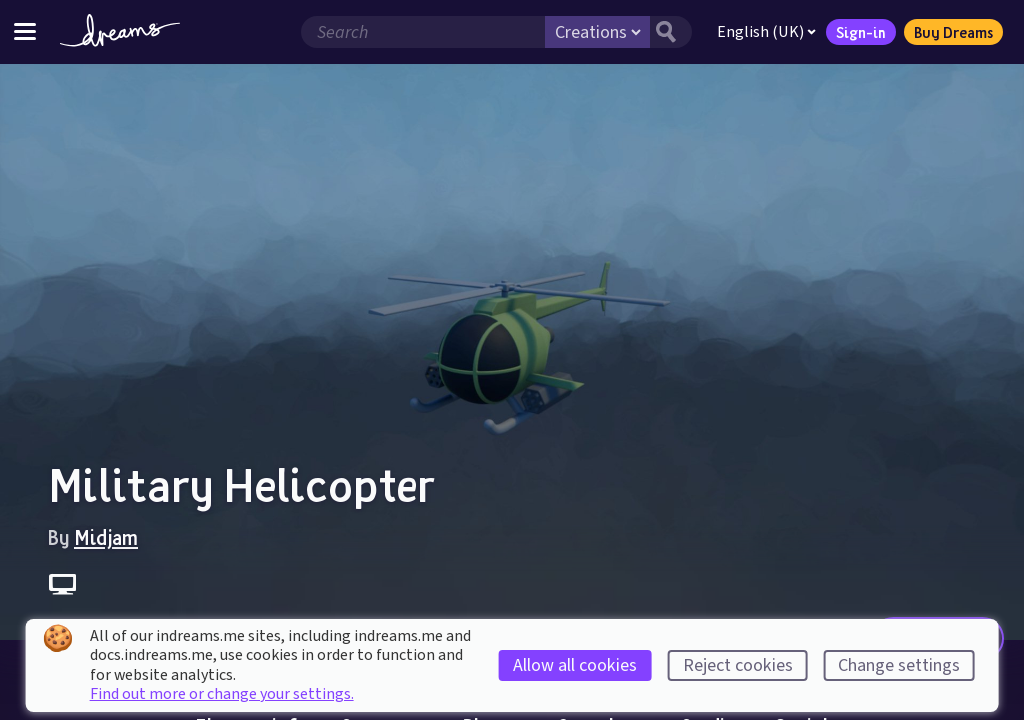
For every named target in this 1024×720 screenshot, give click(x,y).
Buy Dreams (953, 32)
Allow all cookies (575, 665)
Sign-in (861, 32)
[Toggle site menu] (25, 31)
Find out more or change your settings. (222, 694)
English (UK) (766, 32)
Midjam (106, 537)
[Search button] (671, 32)
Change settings (899, 665)
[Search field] (423, 32)
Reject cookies (738, 665)
